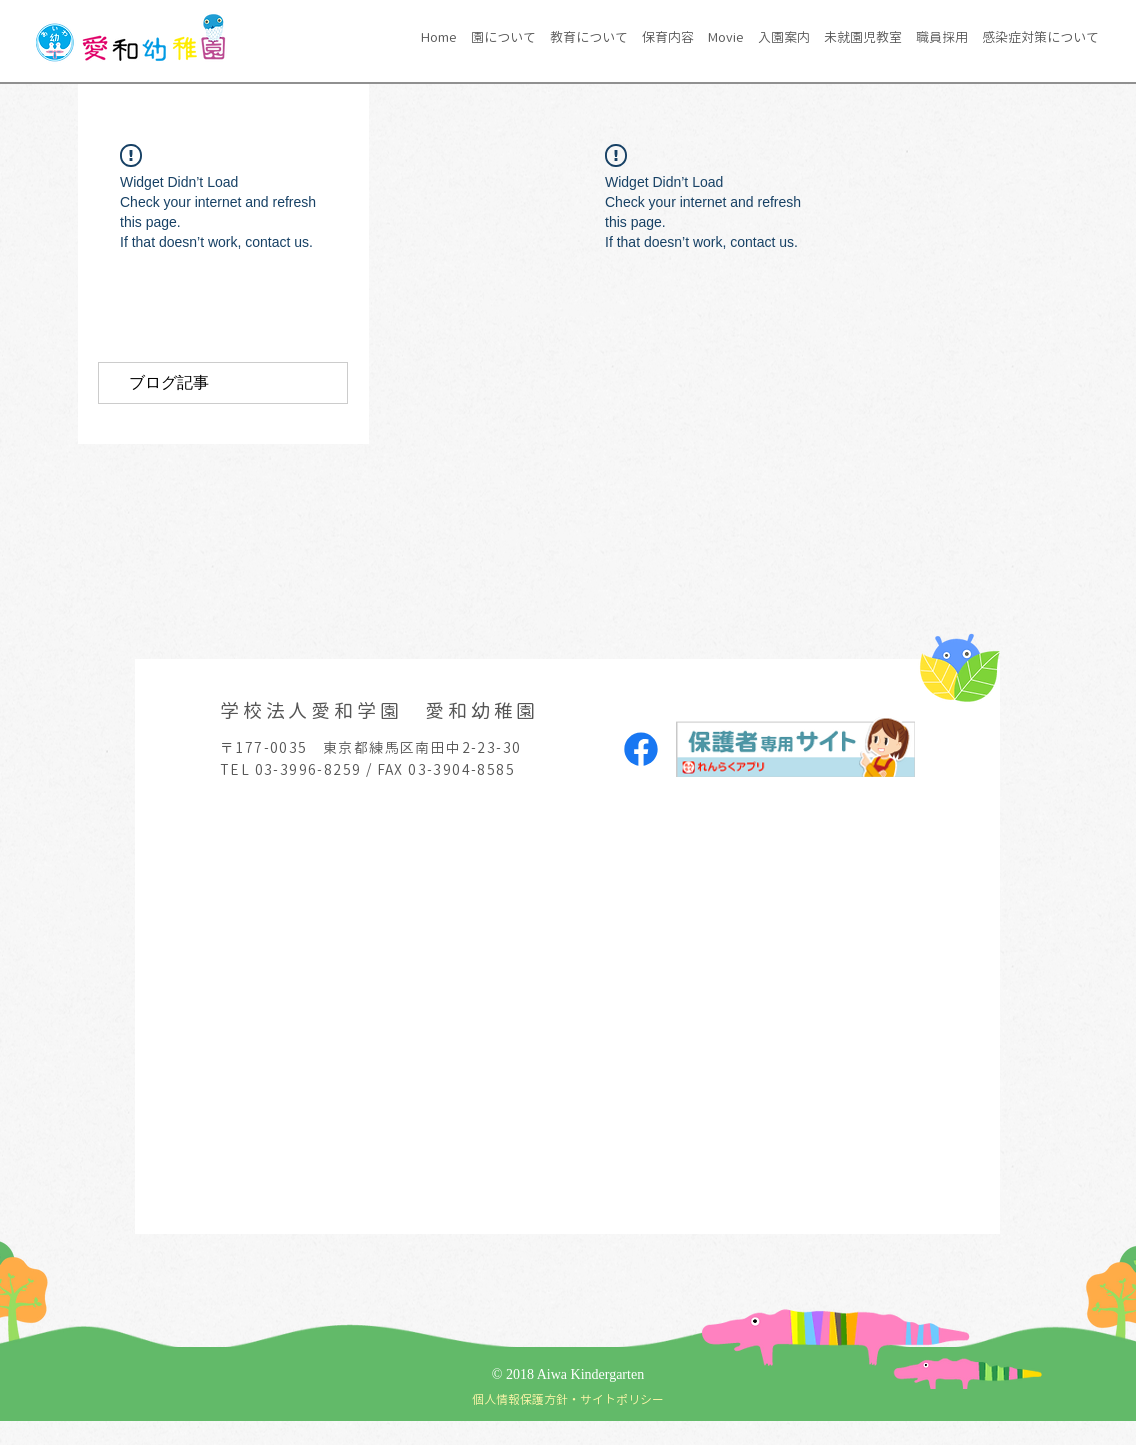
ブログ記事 (169, 382)
